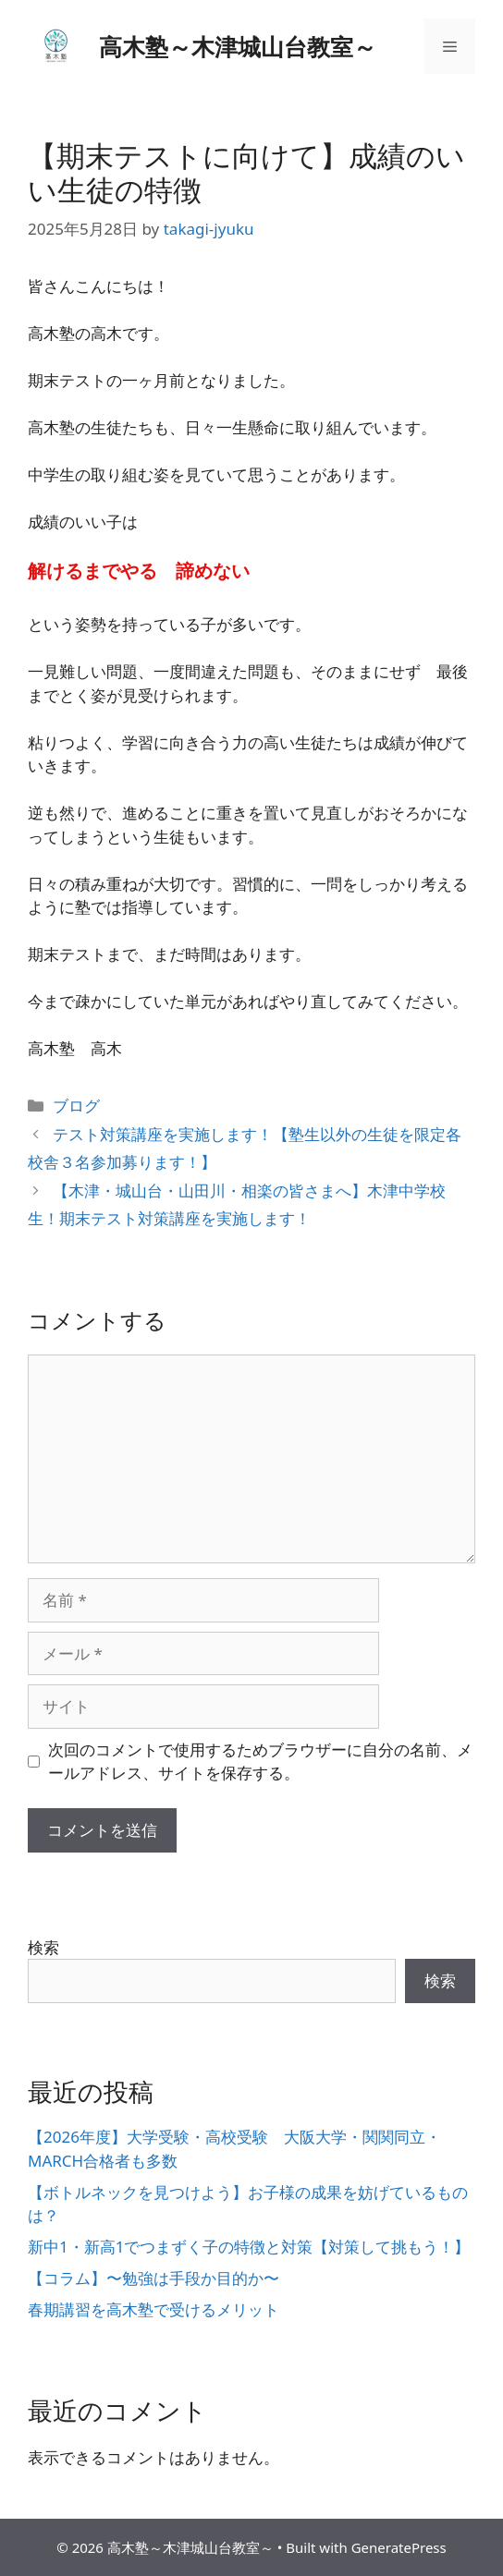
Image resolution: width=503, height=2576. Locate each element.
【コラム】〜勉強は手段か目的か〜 (153, 2278)
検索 (43, 1947)
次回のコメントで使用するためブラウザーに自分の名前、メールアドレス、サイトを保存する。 (260, 1761)
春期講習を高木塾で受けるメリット (153, 2309)
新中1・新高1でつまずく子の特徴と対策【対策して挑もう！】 (249, 2246)
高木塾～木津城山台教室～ (237, 46)
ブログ (76, 1105)
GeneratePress (399, 2547)
